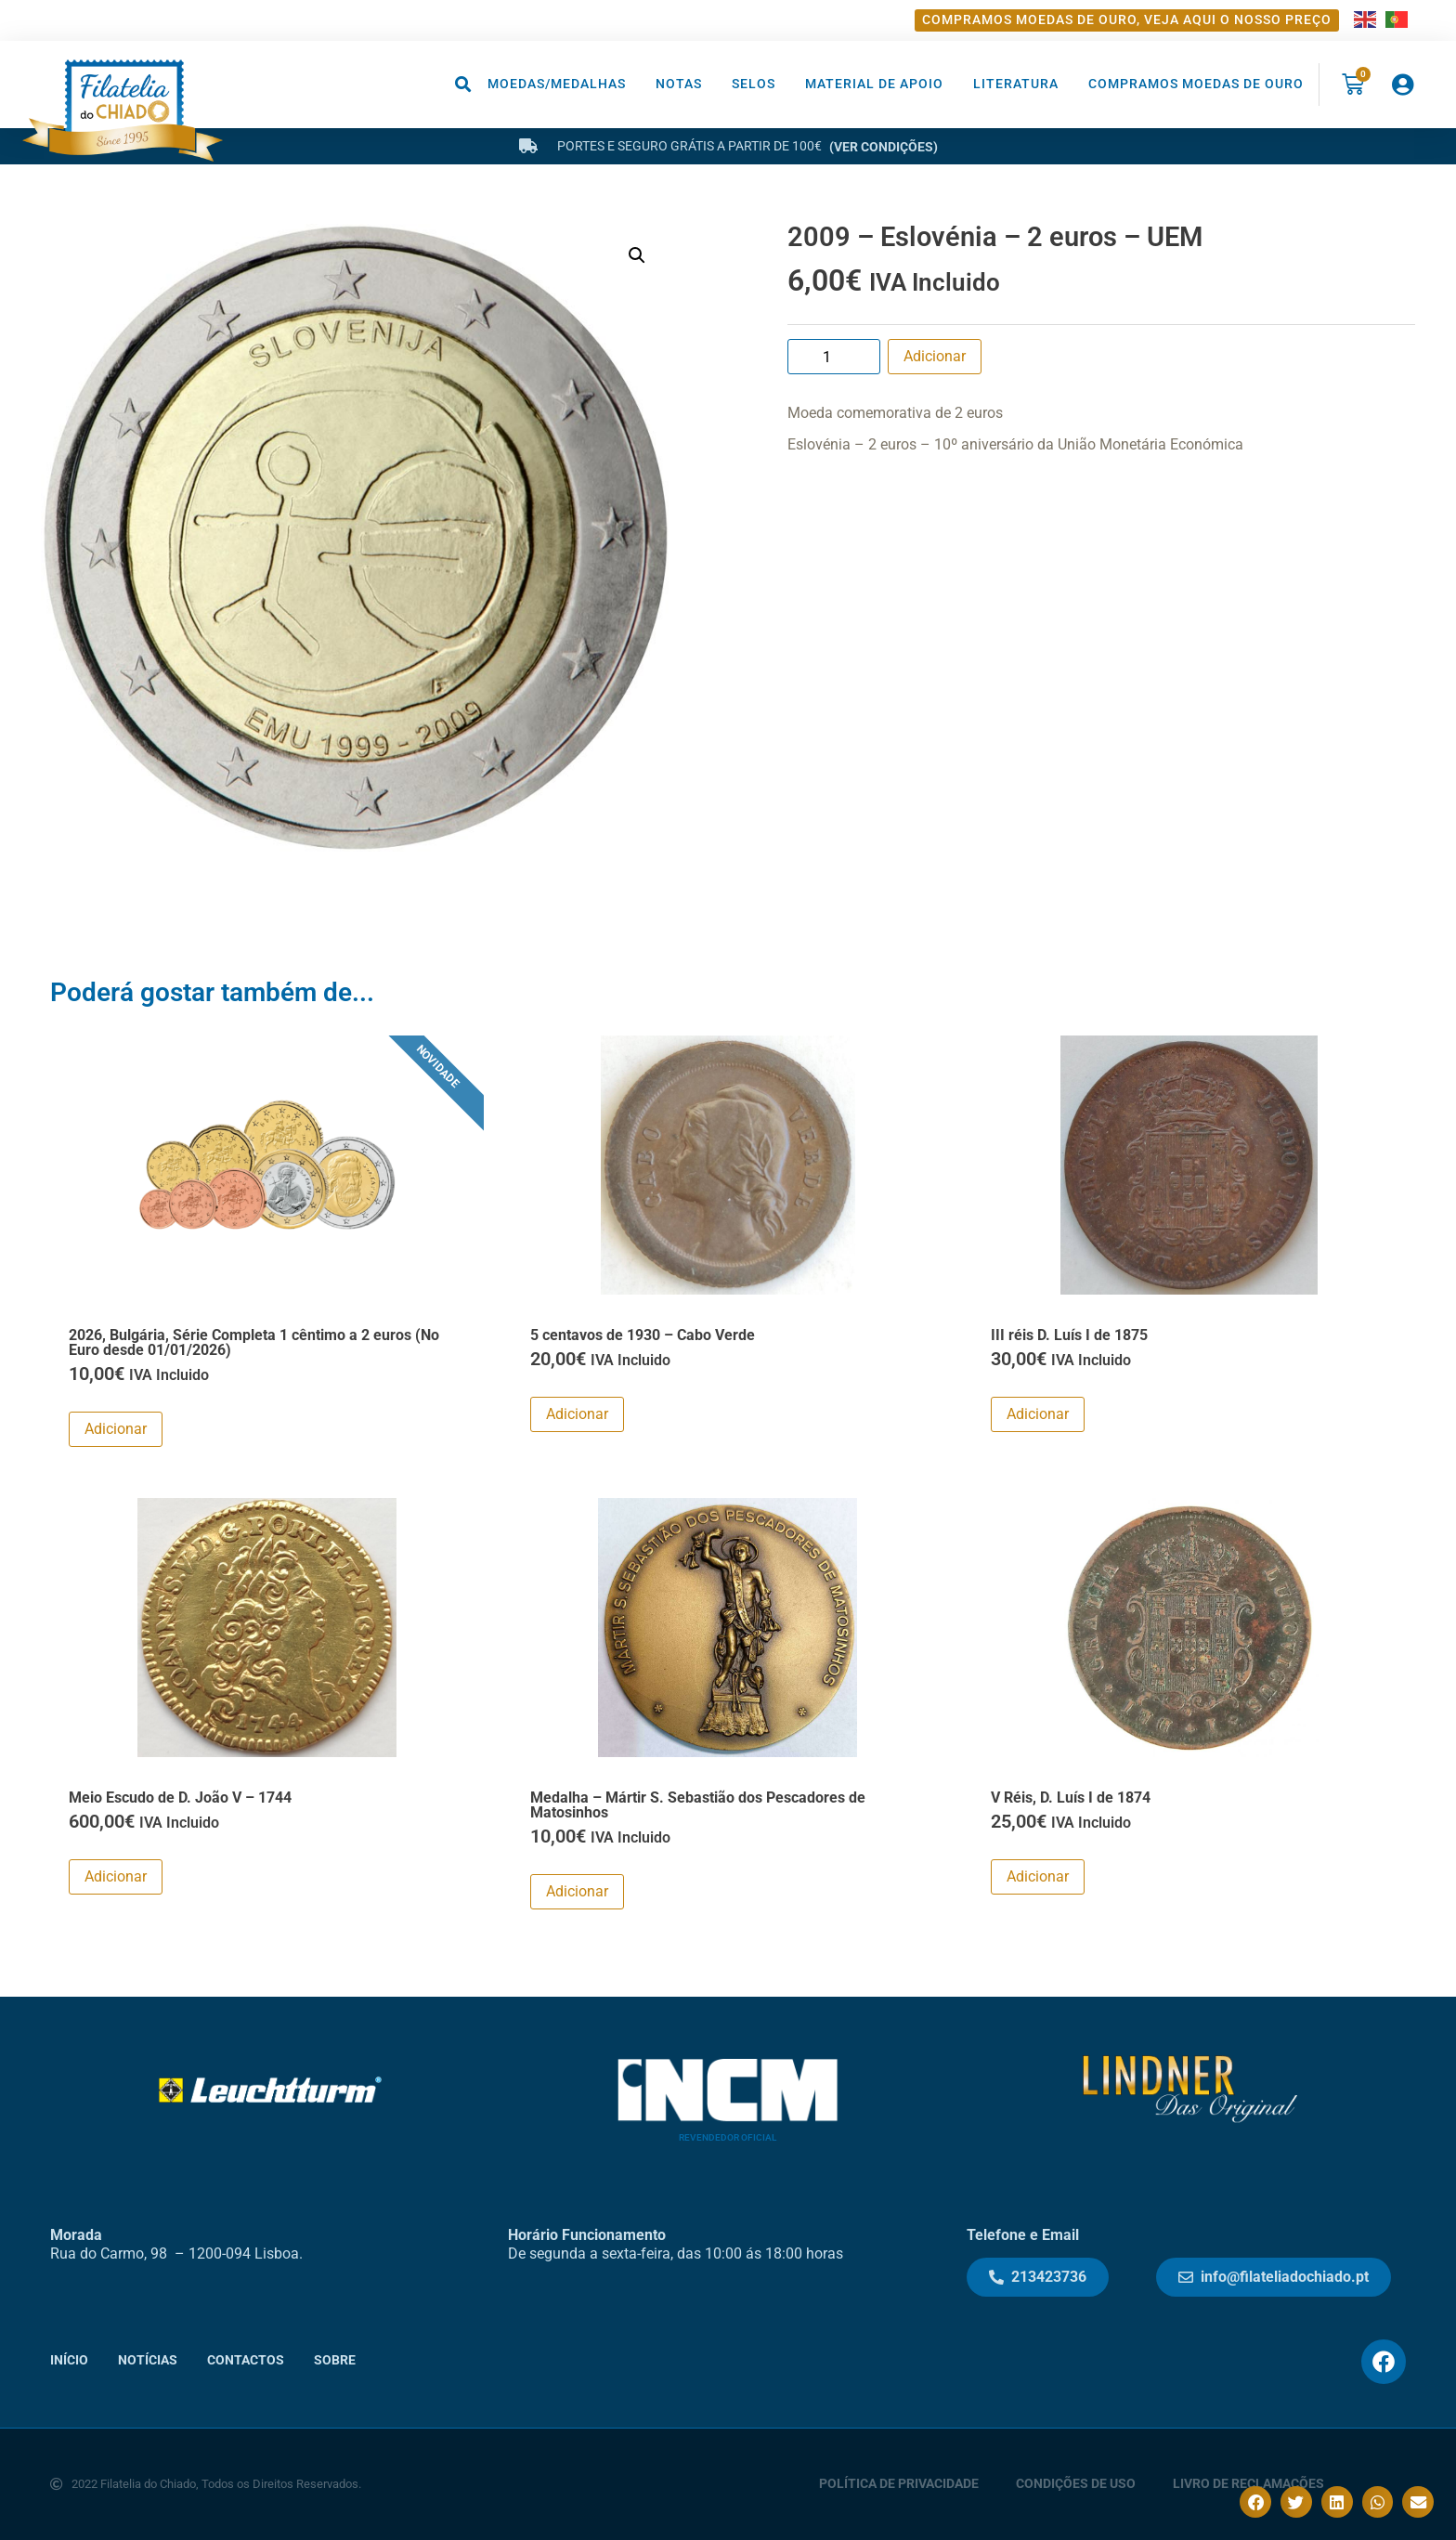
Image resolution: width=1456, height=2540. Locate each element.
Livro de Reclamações (1248, 2484)
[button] (464, 84)
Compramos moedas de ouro (1196, 84)
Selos (753, 84)
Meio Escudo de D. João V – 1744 (180, 1797)
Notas (679, 84)
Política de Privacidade (899, 2484)
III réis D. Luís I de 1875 (1069, 1335)
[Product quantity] (833, 356)
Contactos (245, 2360)
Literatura (1016, 84)
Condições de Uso (1076, 2484)
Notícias (147, 2360)
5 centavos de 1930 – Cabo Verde (642, 1335)
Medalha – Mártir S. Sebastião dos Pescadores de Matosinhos (697, 1805)
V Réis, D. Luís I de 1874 (1070, 1797)
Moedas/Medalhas (557, 84)
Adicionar (935, 356)
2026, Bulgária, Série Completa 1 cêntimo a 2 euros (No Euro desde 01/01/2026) (254, 1342)
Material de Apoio (874, 84)
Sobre (335, 2360)
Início (69, 2360)
